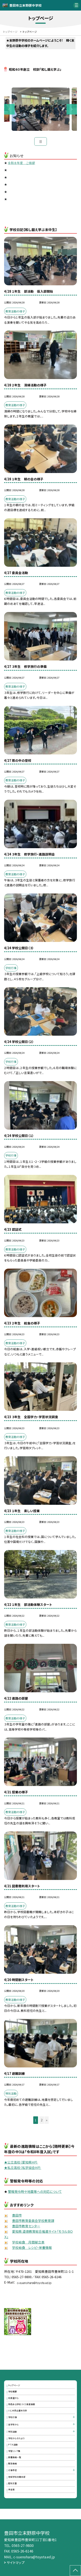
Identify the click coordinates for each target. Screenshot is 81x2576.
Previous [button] (9, 109)
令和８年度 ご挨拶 (21, 163)
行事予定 (12, 2470)
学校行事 (12, 2417)
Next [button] (72, 109)
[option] (41, 109)
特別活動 (12, 2431)
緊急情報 (12, 2463)
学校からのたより (16, 2438)
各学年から (13, 2424)
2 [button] (42, 2120)
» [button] (46, 2120)
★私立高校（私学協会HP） (22, 2167)
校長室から (13, 2398)
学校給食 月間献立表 (28, 2242)
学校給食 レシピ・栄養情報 (32, 2247)
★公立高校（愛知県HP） (21, 2162)
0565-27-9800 (23, 2545)
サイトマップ (16, 2562)
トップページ (14, 2385)
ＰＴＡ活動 (13, 2444)
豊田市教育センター (26, 2226)
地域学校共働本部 (16, 2476)
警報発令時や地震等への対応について (35, 2191)
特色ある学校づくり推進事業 (21, 2404)
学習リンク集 (14, 2451)
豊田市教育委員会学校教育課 (33, 2220)
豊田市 (17, 2215)
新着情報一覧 (14, 2457)
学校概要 (12, 2391)
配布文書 (12, 2483)
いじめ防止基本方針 (17, 2410)
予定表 (11, 2489)
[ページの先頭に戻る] (75, 2570)
